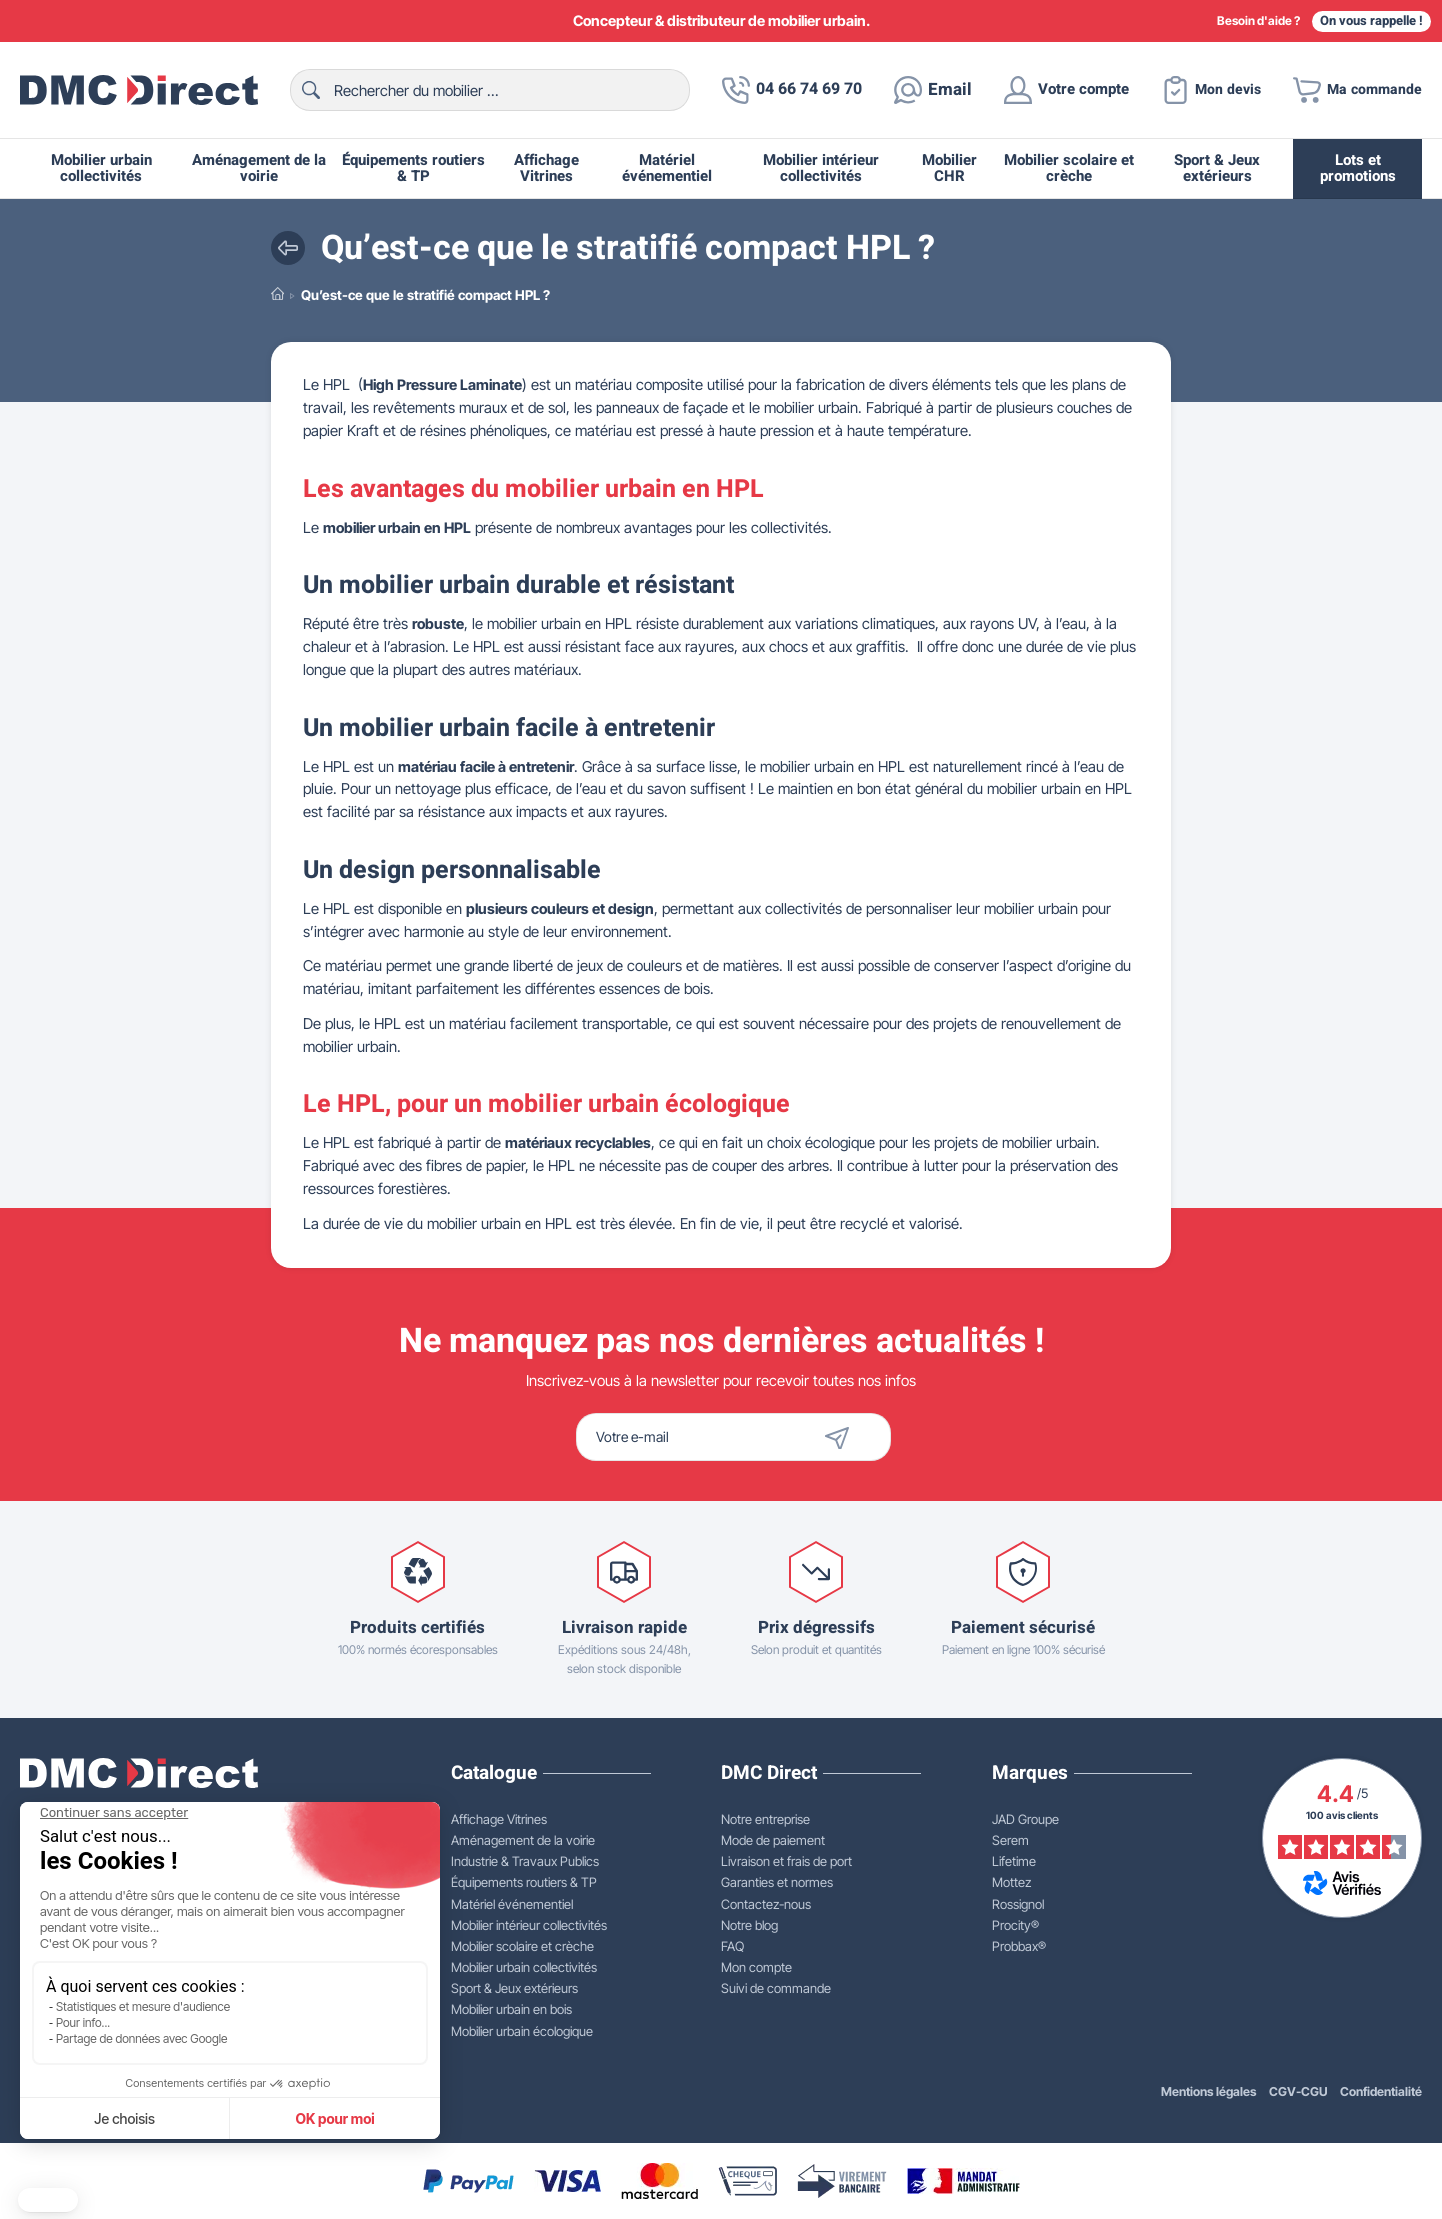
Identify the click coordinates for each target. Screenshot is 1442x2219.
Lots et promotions (1358, 168)
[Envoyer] (872, 1437)
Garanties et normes (777, 1882)
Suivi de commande (776, 1988)
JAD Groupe (1025, 1819)
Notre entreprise (765, 1819)
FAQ (732, 1946)
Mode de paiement (773, 1840)
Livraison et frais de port (786, 1861)
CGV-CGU (1298, 2091)
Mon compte (756, 1967)
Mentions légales (1208, 2091)
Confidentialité (1381, 2091)
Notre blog (749, 1925)
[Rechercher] (481, 90)
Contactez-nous (766, 1904)
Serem (1010, 1840)
